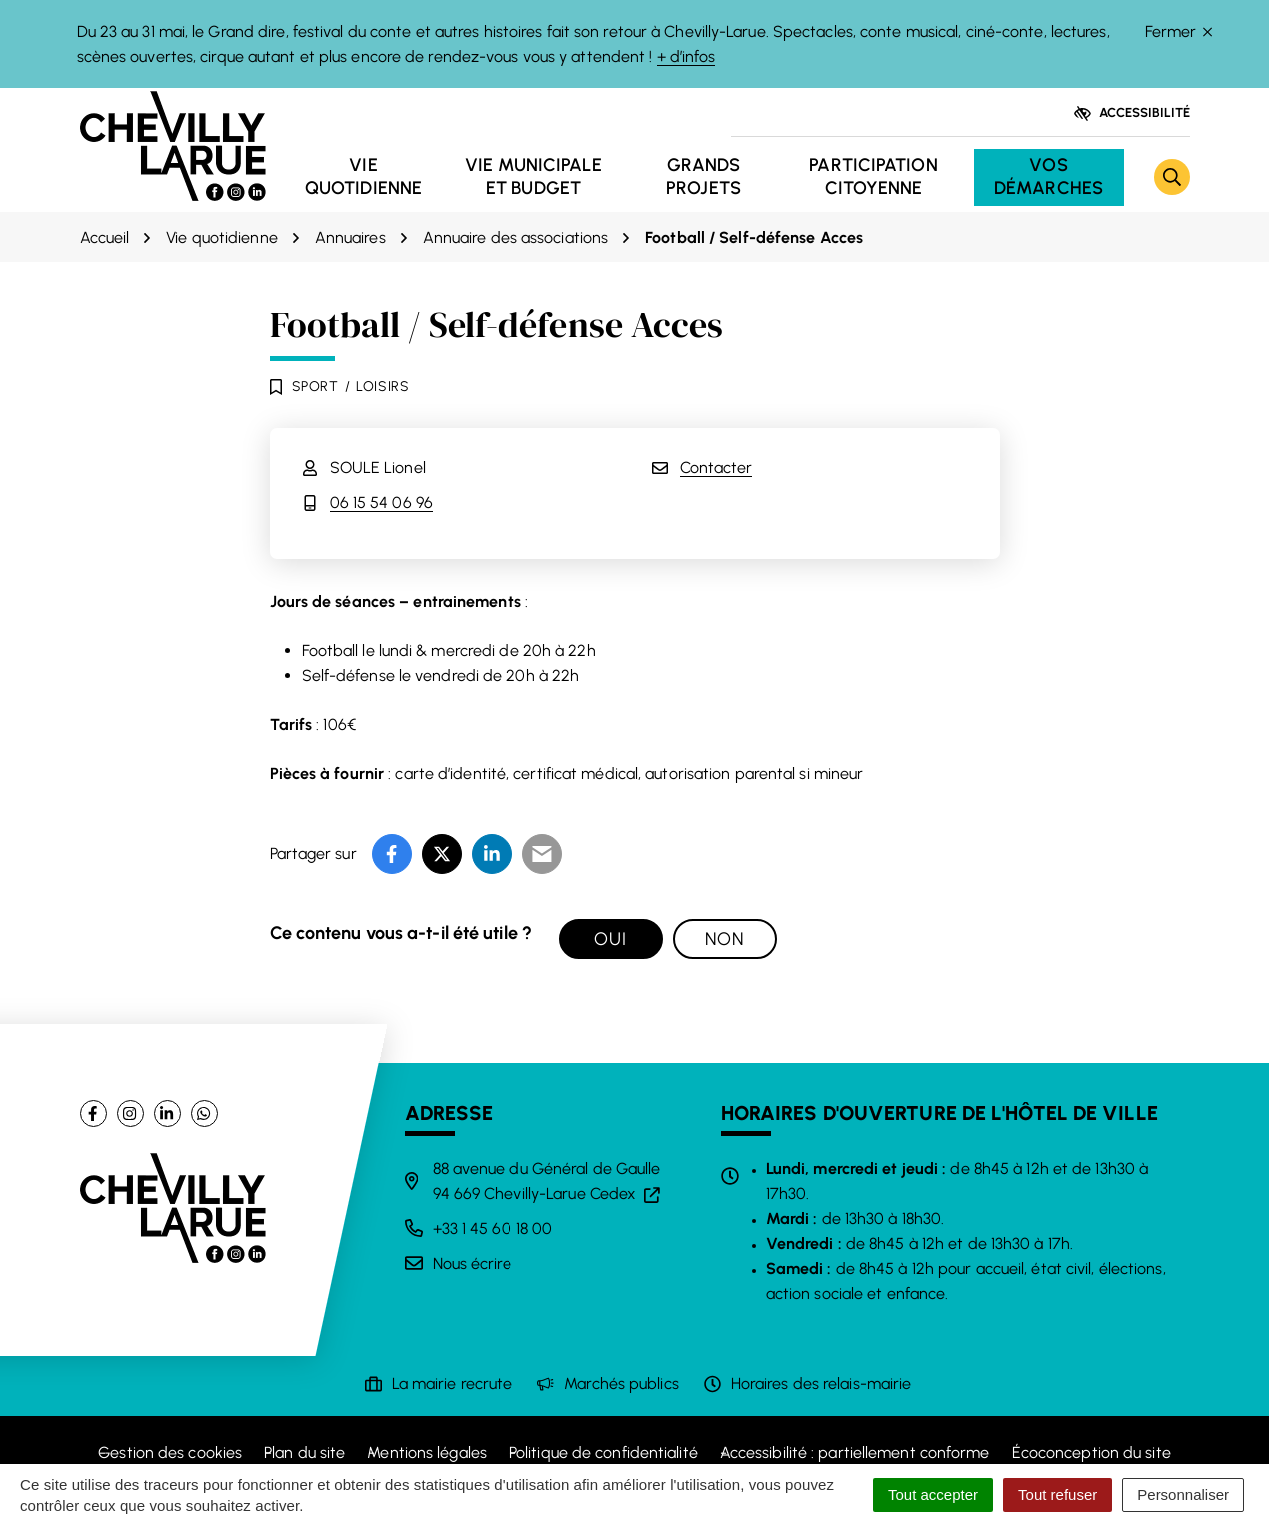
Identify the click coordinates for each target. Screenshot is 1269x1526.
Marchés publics (621, 1383)
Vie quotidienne (363, 176)
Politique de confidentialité (603, 1452)
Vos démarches (1048, 176)
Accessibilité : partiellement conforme (855, 1452)
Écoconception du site (1091, 1452)
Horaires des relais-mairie (821, 1383)
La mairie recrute (452, 1383)
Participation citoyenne (873, 176)
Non (724, 939)
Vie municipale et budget (533, 176)
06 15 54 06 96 (381, 502)
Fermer (1178, 31)
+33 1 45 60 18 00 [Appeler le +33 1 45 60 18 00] (493, 1228)
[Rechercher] (1172, 177)
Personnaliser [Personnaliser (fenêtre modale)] (1183, 1494)
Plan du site (304, 1452)
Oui (610, 939)
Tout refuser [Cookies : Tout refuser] (1057, 1494)
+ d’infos (686, 56)
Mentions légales (427, 1452)
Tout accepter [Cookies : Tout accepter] (933, 1494)
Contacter (716, 467)
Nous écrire (472, 1263)
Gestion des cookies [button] (170, 1452)
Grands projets (703, 176)
